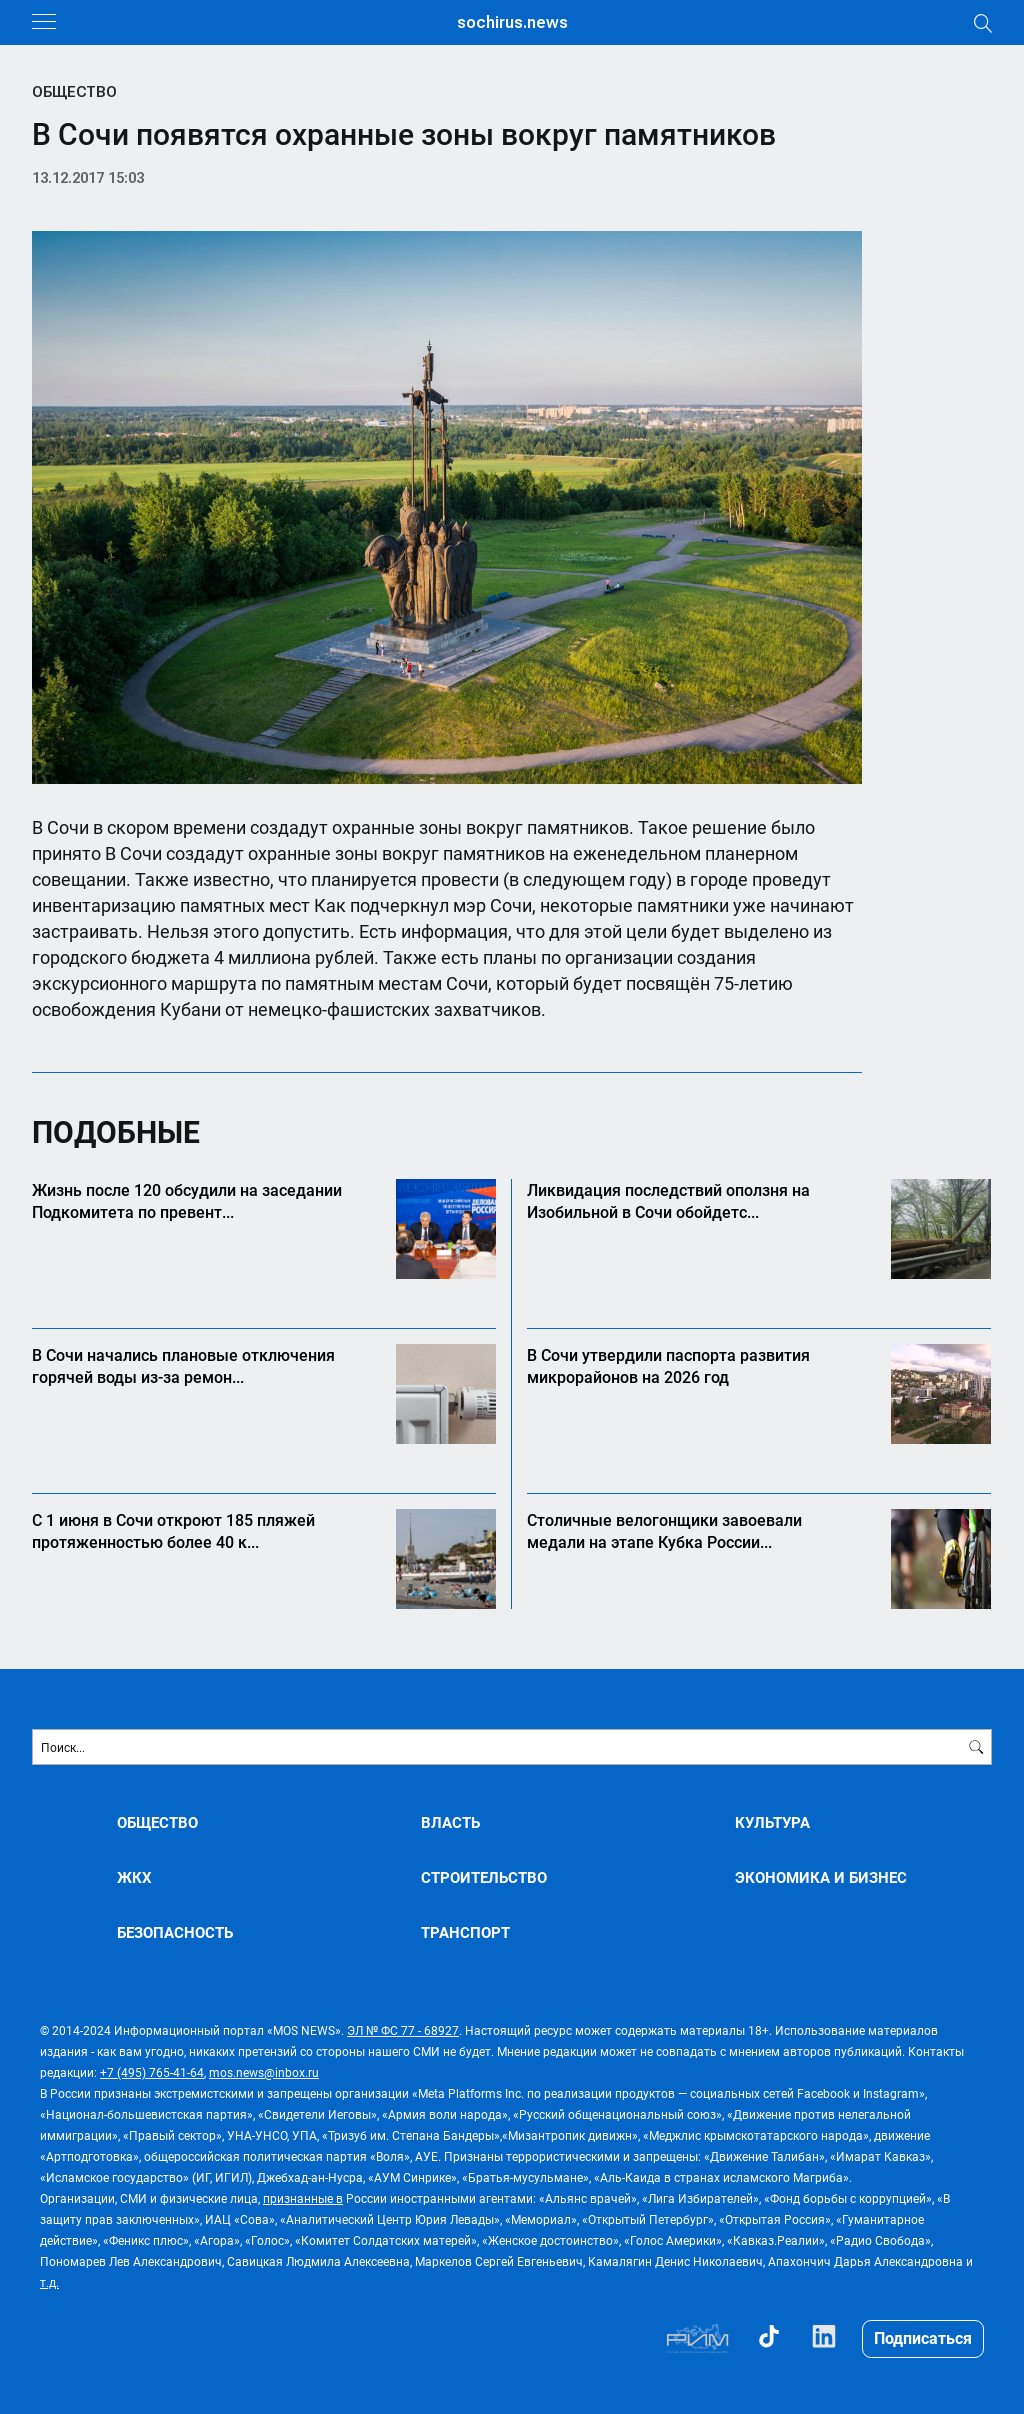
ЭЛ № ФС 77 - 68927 (403, 2030)
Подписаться (923, 2337)
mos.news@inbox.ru (264, 2072)
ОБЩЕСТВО (74, 92)
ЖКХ (134, 1877)
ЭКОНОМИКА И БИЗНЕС (821, 1877)
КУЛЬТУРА (772, 1822)
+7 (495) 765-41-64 (152, 2072)
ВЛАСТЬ (450, 1822)
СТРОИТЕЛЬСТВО (484, 1877)
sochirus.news (512, 22)
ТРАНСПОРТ (465, 1932)
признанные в (303, 2198)
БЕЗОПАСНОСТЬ (175, 1932)
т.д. (49, 2282)
